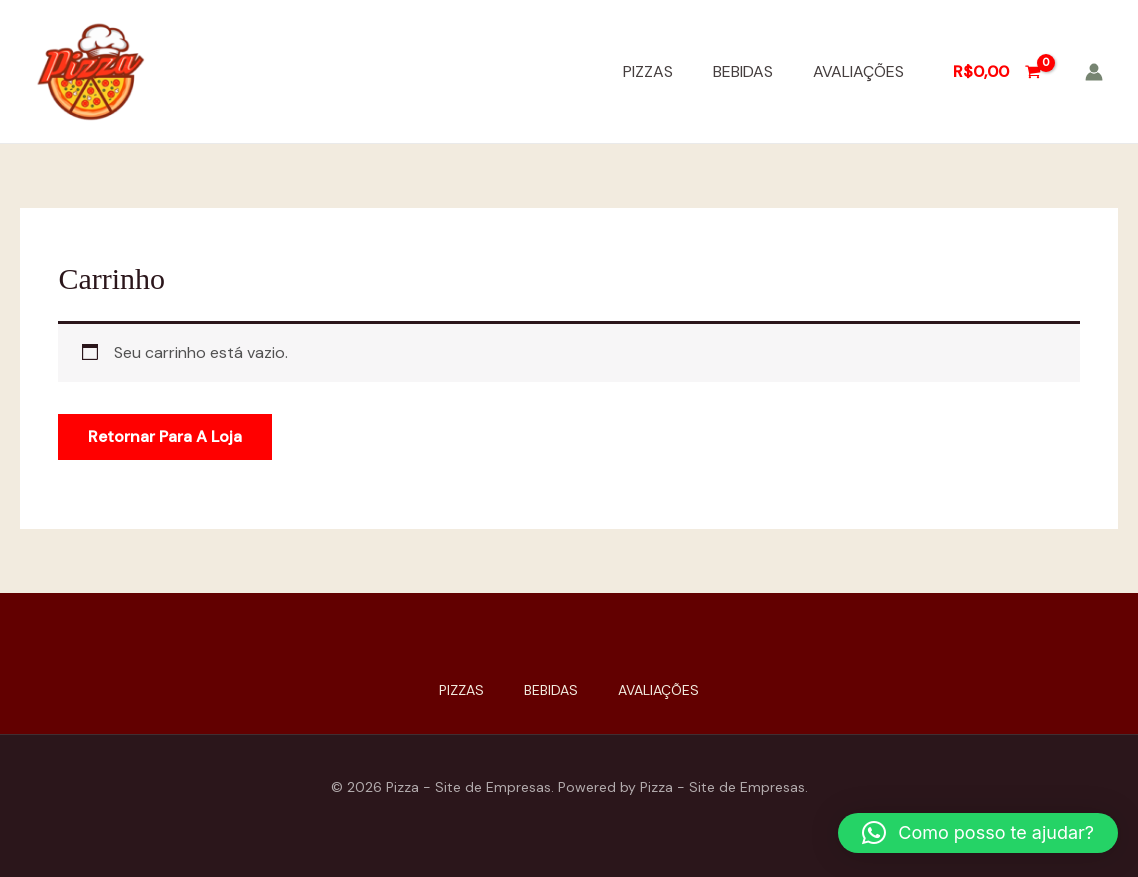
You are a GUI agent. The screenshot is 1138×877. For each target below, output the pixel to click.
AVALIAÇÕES (858, 71)
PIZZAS (648, 71)
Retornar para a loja (165, 436)
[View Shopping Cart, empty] (996, 72)
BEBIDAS (743, 71)
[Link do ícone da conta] (1094, 72)
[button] (978, 833)
